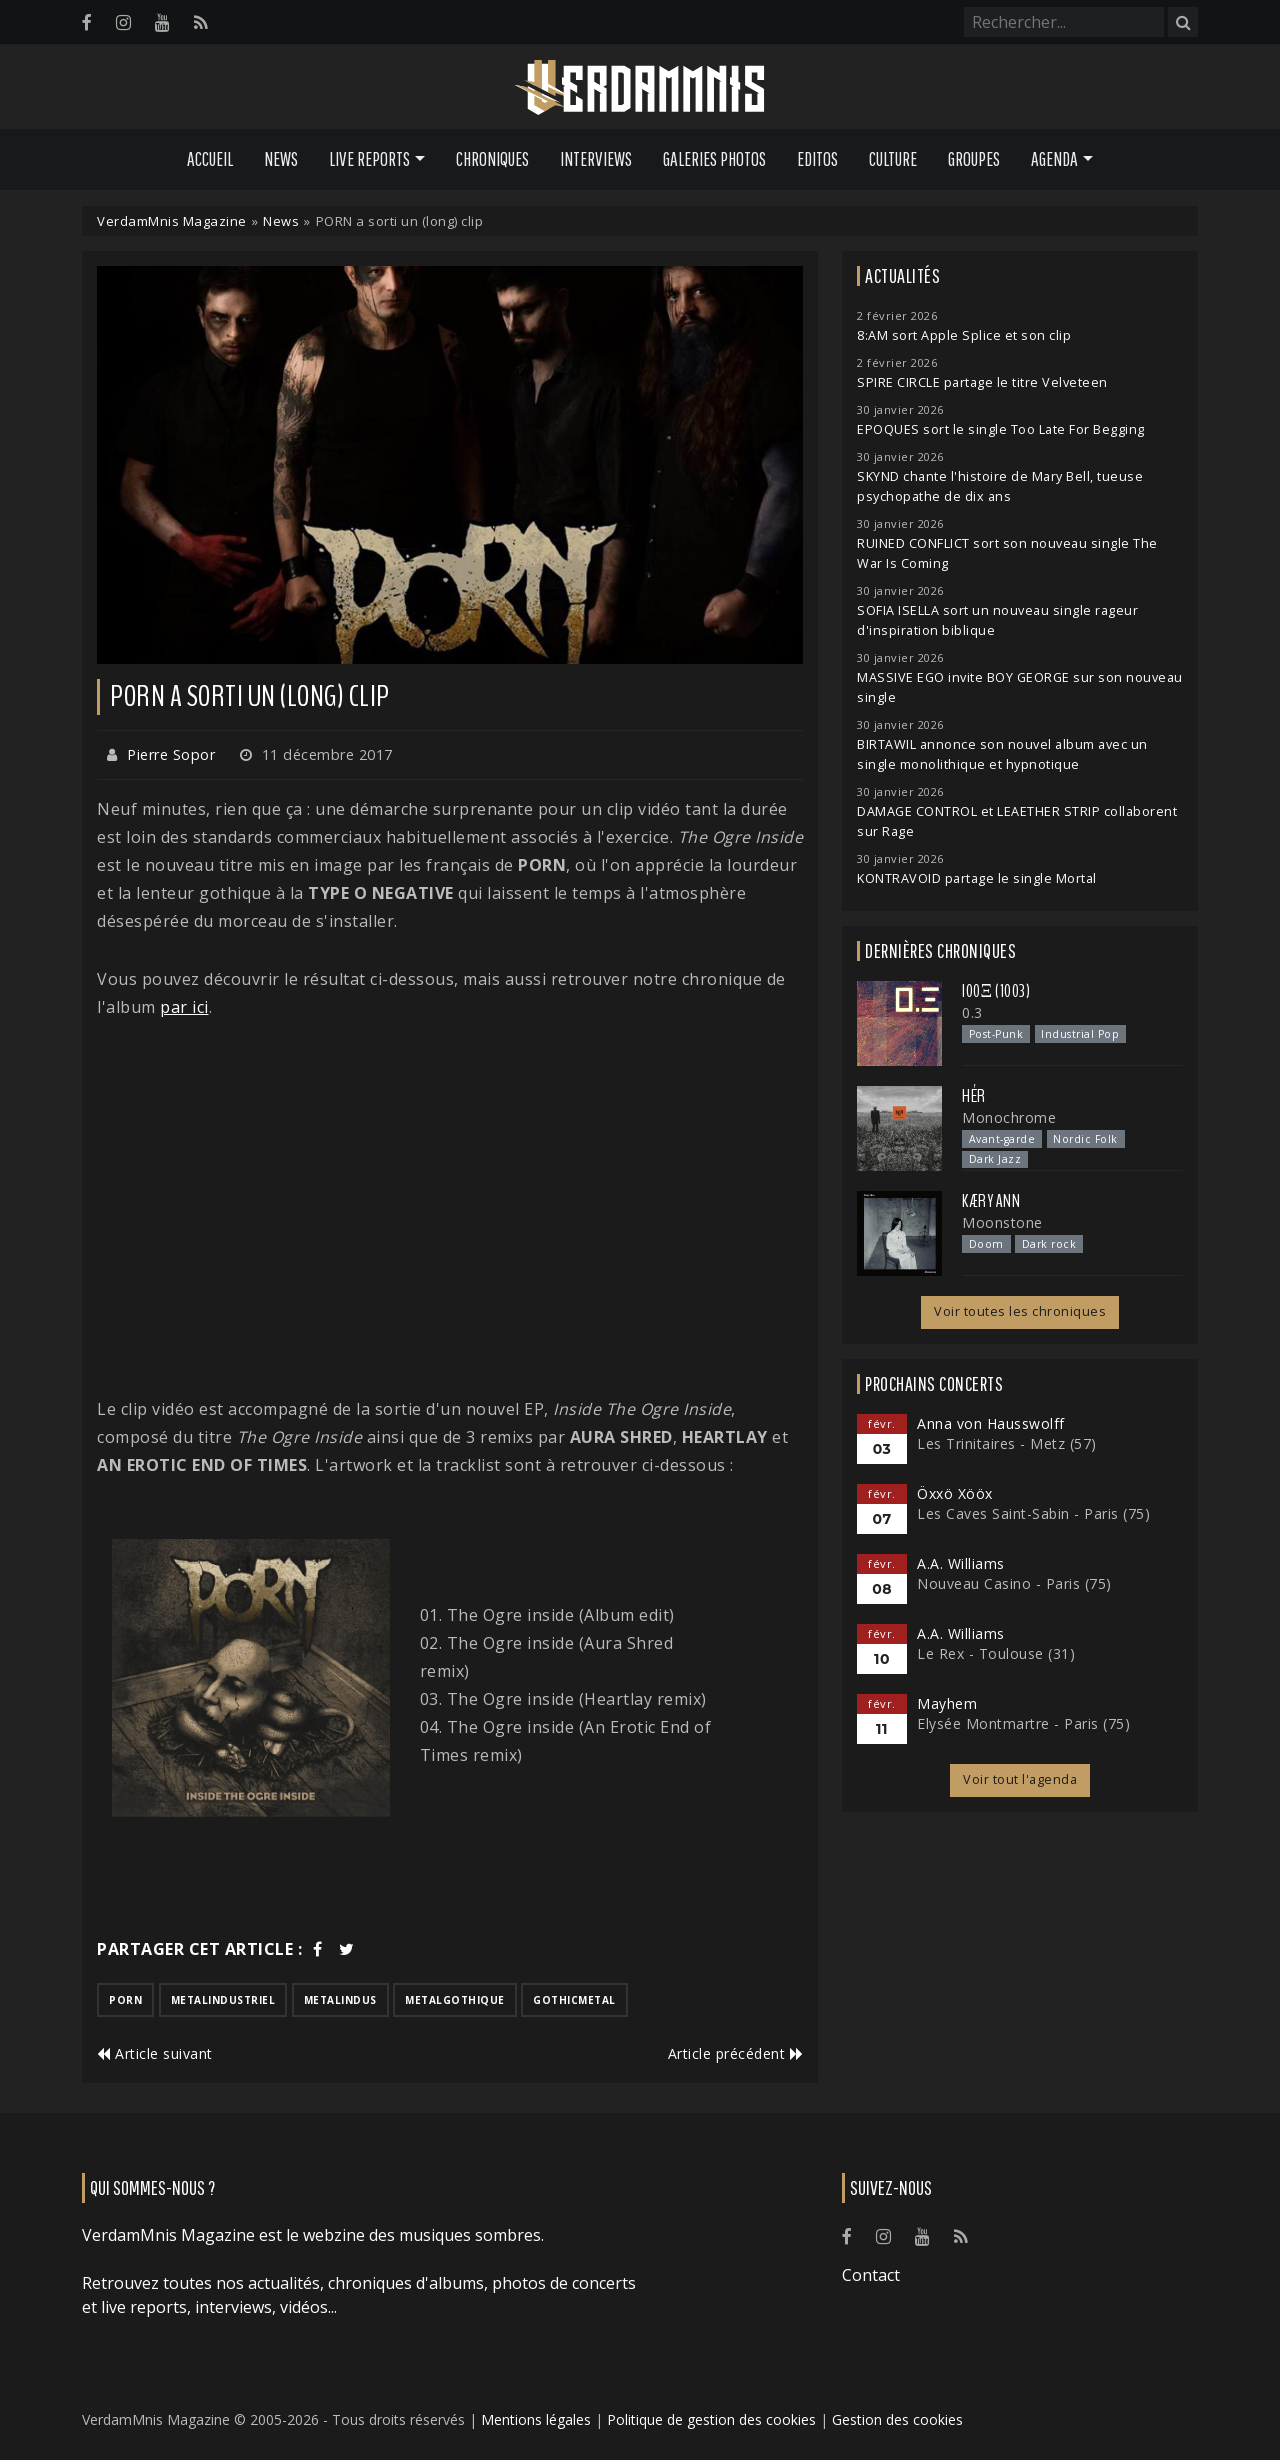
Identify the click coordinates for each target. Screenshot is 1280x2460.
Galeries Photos (714, 159)
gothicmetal (574, 2000)
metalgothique (455, 2000)
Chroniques (492, 159)
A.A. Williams (961, 1563)
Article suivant (155, 2053)
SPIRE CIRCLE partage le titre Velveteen (982, 382)
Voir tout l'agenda (1020, 1779)
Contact (871, 2275)
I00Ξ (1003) (996, 991)
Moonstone (1002, 1222)
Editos (817, 159)
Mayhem (947, 1703)
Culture (893, 159)
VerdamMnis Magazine (172, 221)
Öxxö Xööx (955, 1493)
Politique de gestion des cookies (711, 2419)
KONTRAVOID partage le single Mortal (977, 878)
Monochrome (1009, 1117)
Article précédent (736, 2053)
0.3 (972, 1012)
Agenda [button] (1054, 159)
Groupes (974, 159)
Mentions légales (536, 2419)
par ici (184, 1007)
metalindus (340, 2000)
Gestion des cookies (897, 2419)
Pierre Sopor (171, 754)
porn (125, 2000)
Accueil (210, 159)
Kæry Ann (991, 1201)
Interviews (596, 159)
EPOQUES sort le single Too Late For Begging (1001, 429)
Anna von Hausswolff (991, 1423)
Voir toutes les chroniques (1020, 1311)
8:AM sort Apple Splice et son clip (964, 335)
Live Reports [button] (369, 159)
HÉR (974, 1096)
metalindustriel (223, 2000)
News (281, 159)
